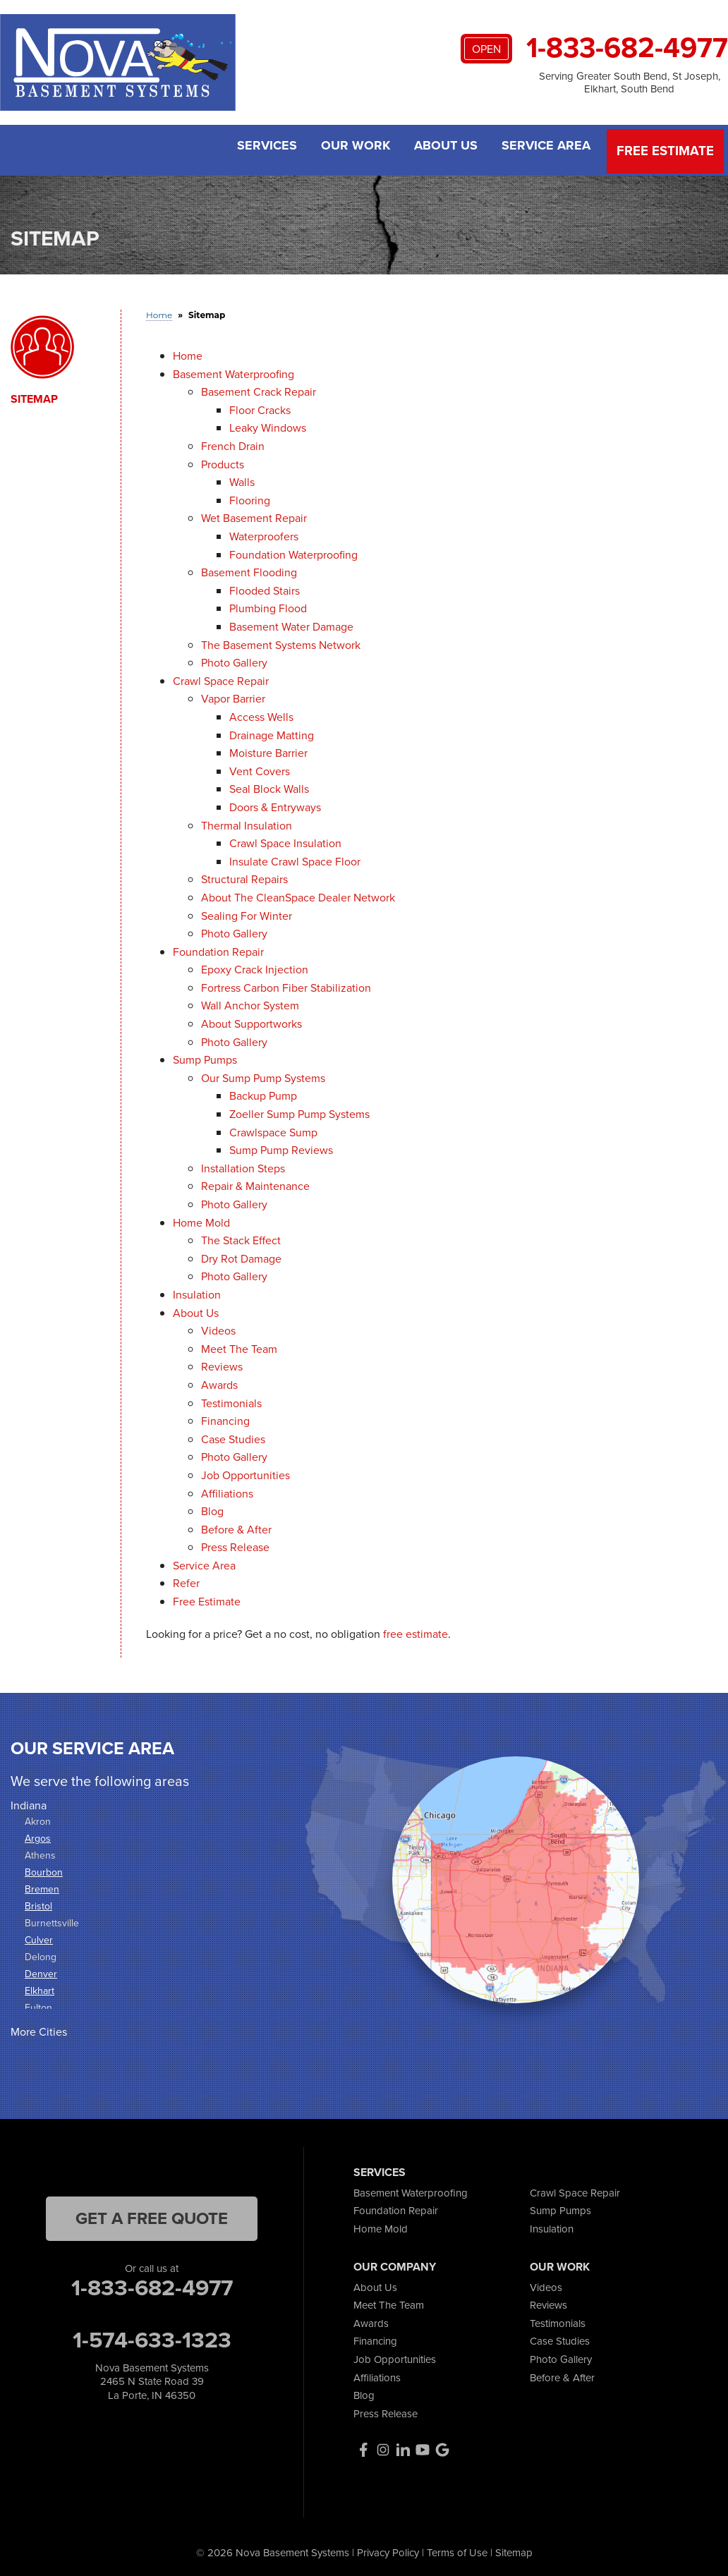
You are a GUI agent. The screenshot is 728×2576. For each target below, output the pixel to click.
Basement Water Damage (291, 622)
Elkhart (39, 1986)
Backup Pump (263, 1091)
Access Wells (261, 712)
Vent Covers (259, 766)
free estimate (415, 1629)
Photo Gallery (234, 658)
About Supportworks (251, 1019)
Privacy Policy (388, 2548)
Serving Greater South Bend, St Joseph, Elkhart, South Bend (629, 82)
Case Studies (233, 1434)
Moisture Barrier (268, 748)
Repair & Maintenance (255, 1182)
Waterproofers (263, 531)
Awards (219, 1380)
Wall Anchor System (250, 1001)
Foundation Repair (218, 947)
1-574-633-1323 (152, 2334)
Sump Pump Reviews (281, 1146)
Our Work (348, 148)
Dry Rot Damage (241, 1254)
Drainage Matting (271, 730)
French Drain (233, 441)
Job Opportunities (245, 1470)
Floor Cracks (260, 405)
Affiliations (227, 1489)
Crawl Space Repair (221, 676)
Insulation (197, 1290)
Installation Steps (243, 1163)
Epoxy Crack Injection (254, 965)
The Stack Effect (241, 1236)
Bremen (42, 1885)
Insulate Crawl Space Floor (294, 857)
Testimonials (231, 1398)
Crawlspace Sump (273, 1127)
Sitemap (34, 394)
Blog (212, 1506)
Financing (225, 1416)
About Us (443, 148)
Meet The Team (239, 1344)
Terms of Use (457, 2548)
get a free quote (151, 2213)
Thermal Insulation (246, 821)
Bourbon (44, 1868)
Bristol (38, 1902)
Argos (38, 1834)
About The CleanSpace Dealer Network (298, 893)
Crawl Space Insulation (285, 838)
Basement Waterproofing (233, 369)
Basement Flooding (249, 568)
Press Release (235, 1543)
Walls (242, 478)
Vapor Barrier (233, 694)
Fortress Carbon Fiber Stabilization (286, 983)
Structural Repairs (244, 875)
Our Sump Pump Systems (263, 1073)
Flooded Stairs (264, 586)
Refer (186, 1579)
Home (187, 351)
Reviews (222, 1362)
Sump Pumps (205, 1055)
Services (256, 148)
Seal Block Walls (269, 785)
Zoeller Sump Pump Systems (299, 1109)
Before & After (236, 1525)
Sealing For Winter (246, 911)
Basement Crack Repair (258, 387)
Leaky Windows (267, 423)
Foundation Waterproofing (293, 550)
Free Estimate (667, 148)
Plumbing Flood (268, 604)
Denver (41, 1969)
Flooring (249, 495)
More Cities (39, 2027)
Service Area (547, 148)
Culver (39, 1935)
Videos (218, 1326)
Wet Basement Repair (254, 514)
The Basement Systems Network (280, 640)
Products (222, 459)
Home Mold (201, 1218)
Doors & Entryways (275, 802)
